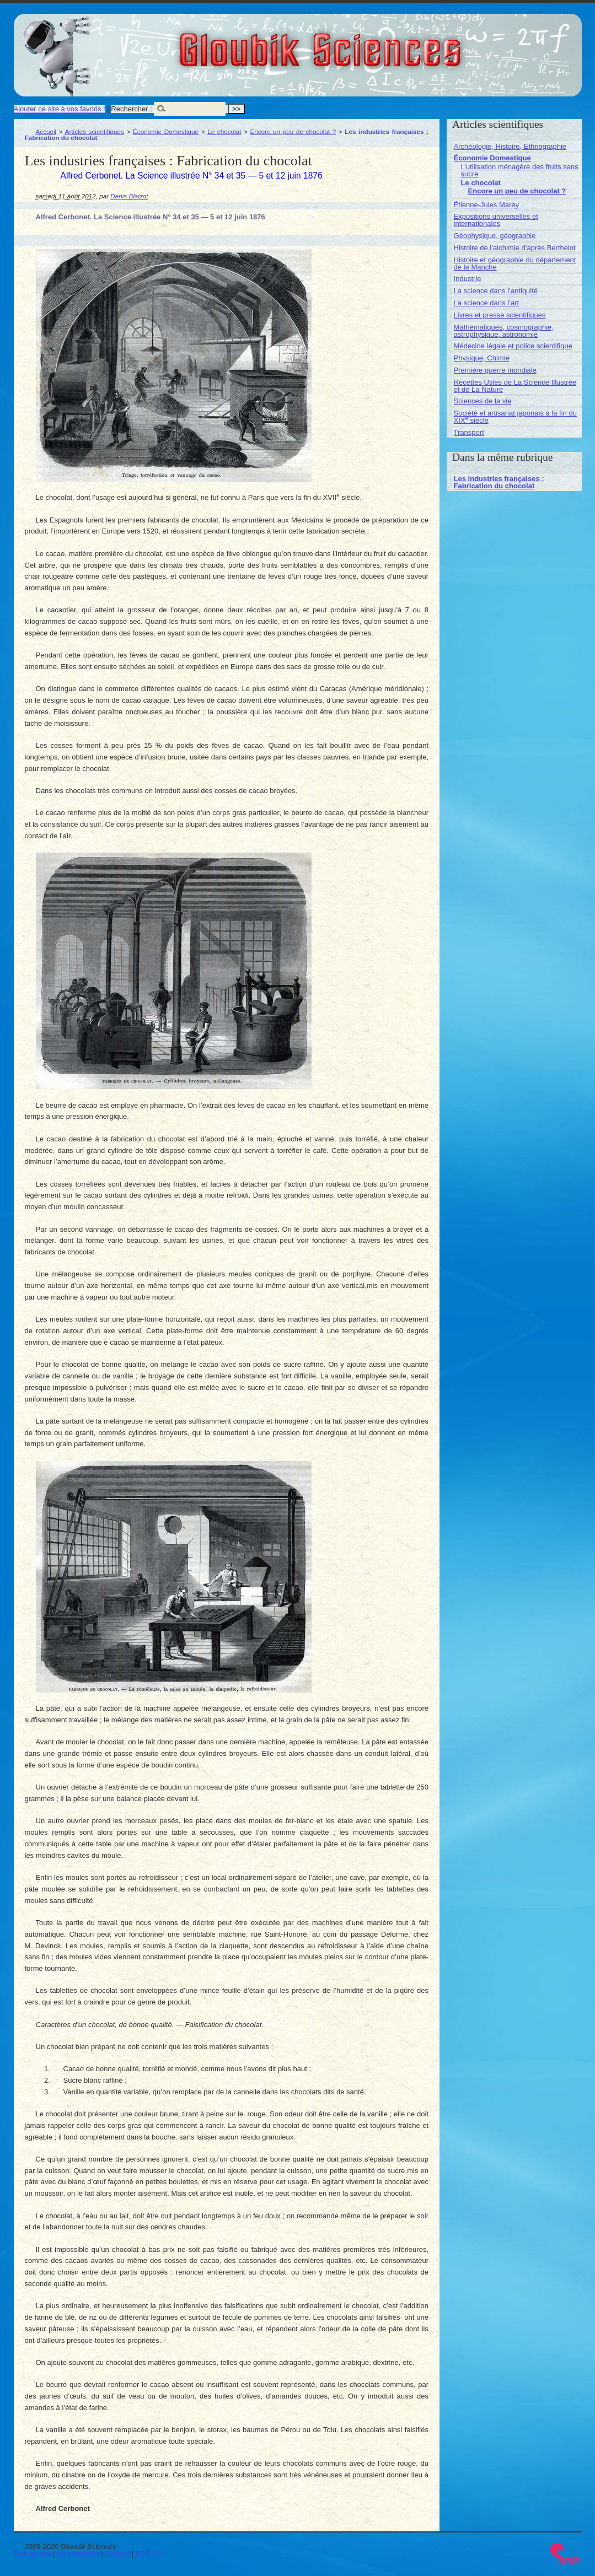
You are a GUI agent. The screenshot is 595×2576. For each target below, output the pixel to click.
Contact (117, 2554)
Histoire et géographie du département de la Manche (515, 263)
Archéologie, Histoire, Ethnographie (510, 146)
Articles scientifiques (94, 131)
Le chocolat (224, 131)
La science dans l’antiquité (496, 291)
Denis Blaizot (129, 196)
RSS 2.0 (149, 2554)
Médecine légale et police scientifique (513, 346)
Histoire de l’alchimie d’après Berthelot (515, 248)
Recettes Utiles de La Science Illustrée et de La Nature (515, 386)
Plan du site (32, 2554)
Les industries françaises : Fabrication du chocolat (499, 482)
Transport (469, 432)
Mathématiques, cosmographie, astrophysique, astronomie (504, 330)
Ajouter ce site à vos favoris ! (59, 109)
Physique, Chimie (482, 358)
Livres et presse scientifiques (500, 315)
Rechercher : (131, 109)
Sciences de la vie (483, 401)
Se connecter (78, 2554)
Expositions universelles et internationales (496, 220)
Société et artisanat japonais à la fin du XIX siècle (515, 416)
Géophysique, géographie (495, 235)
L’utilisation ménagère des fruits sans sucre (519, 170)
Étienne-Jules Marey (486, 205)
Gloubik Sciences (382, 43)
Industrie (467, 278)
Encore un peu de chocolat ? (293, 131)
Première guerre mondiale (495, 370)
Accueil (46, 131)
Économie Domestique (166, 131)
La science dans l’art (486, 303)
